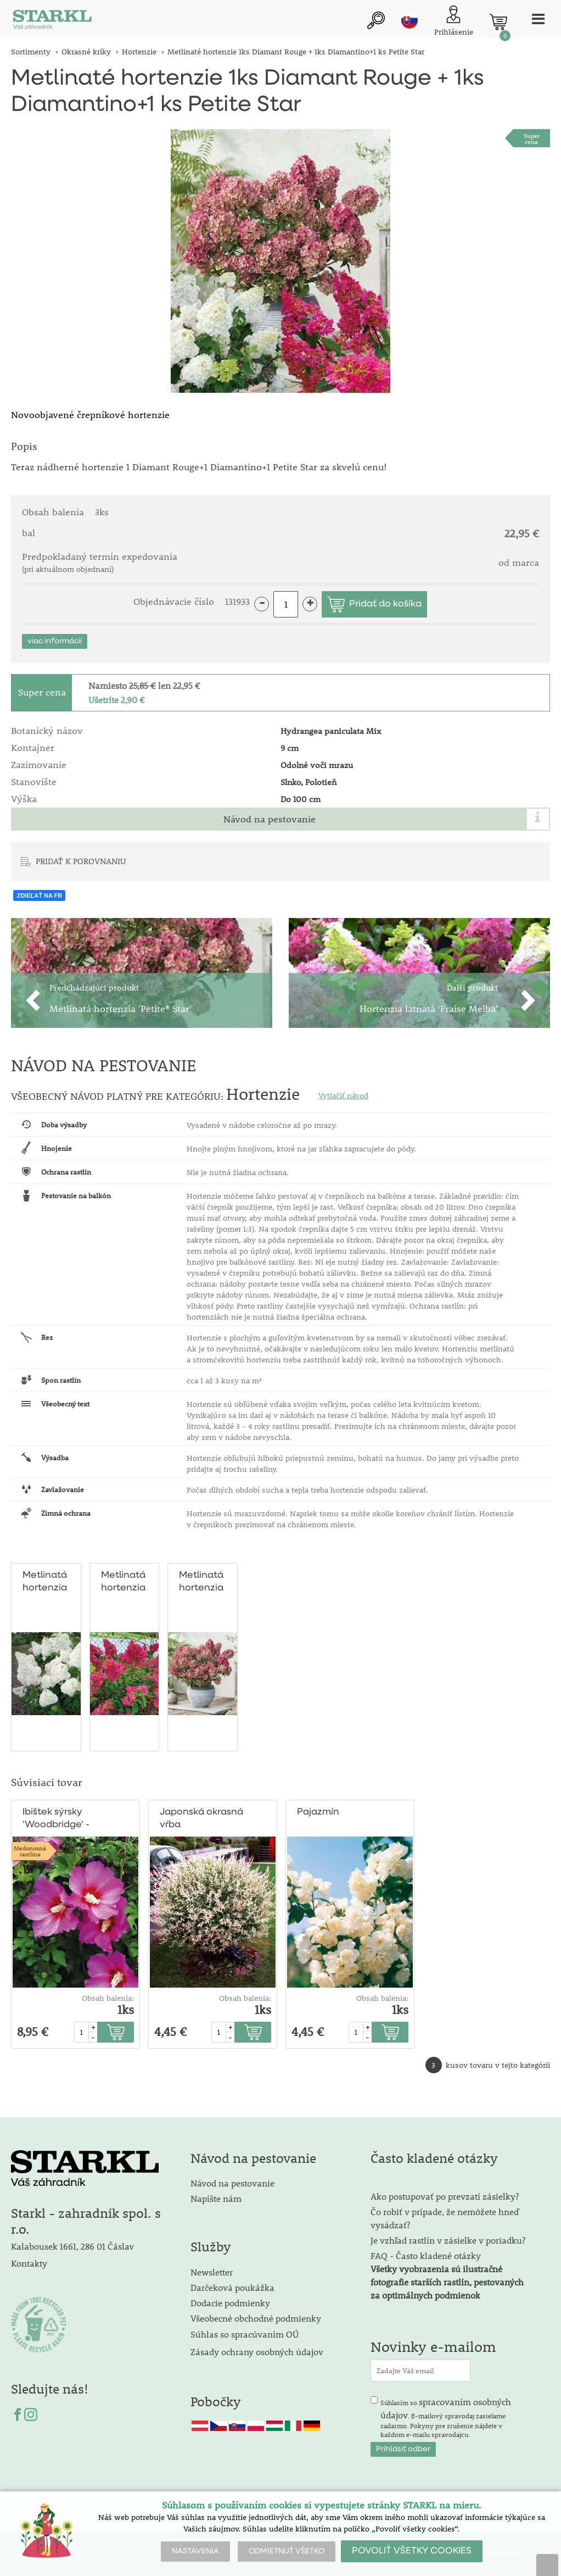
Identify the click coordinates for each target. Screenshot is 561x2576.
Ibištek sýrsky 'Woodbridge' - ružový (56, 1819)
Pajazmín (318, 1812)
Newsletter (211, 2272)
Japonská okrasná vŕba (201, 1818)
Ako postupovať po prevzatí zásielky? (445, 2196)
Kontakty (29, 2263)
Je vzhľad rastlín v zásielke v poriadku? (448, 2240)
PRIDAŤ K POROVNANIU (81, 860)
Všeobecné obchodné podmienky (255, 2318)
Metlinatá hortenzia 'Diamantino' (51, 1582)
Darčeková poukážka (232, 2287)
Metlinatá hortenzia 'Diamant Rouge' (123, 1582)
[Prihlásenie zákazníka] (453, 21)
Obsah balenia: (108, 1998)
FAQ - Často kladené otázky (426, 2255)
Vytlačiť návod (343, 1095)
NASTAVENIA (195, 2551)
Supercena (532, 138)
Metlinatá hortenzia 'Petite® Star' (201, 1582)
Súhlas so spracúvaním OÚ (244, 2334)
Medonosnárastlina (30, 1851)
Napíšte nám (216, 2198)
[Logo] (52, 21)
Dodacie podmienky (230, 2302)
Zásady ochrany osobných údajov (258, 2351)
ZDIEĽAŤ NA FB (39, 895)
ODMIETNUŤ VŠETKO (286, 2551)
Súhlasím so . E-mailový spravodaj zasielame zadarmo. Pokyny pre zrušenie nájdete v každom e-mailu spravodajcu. (445, 2417)
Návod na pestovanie (269, 819)
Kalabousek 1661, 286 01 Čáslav (72, 2246)
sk (409, 20)
